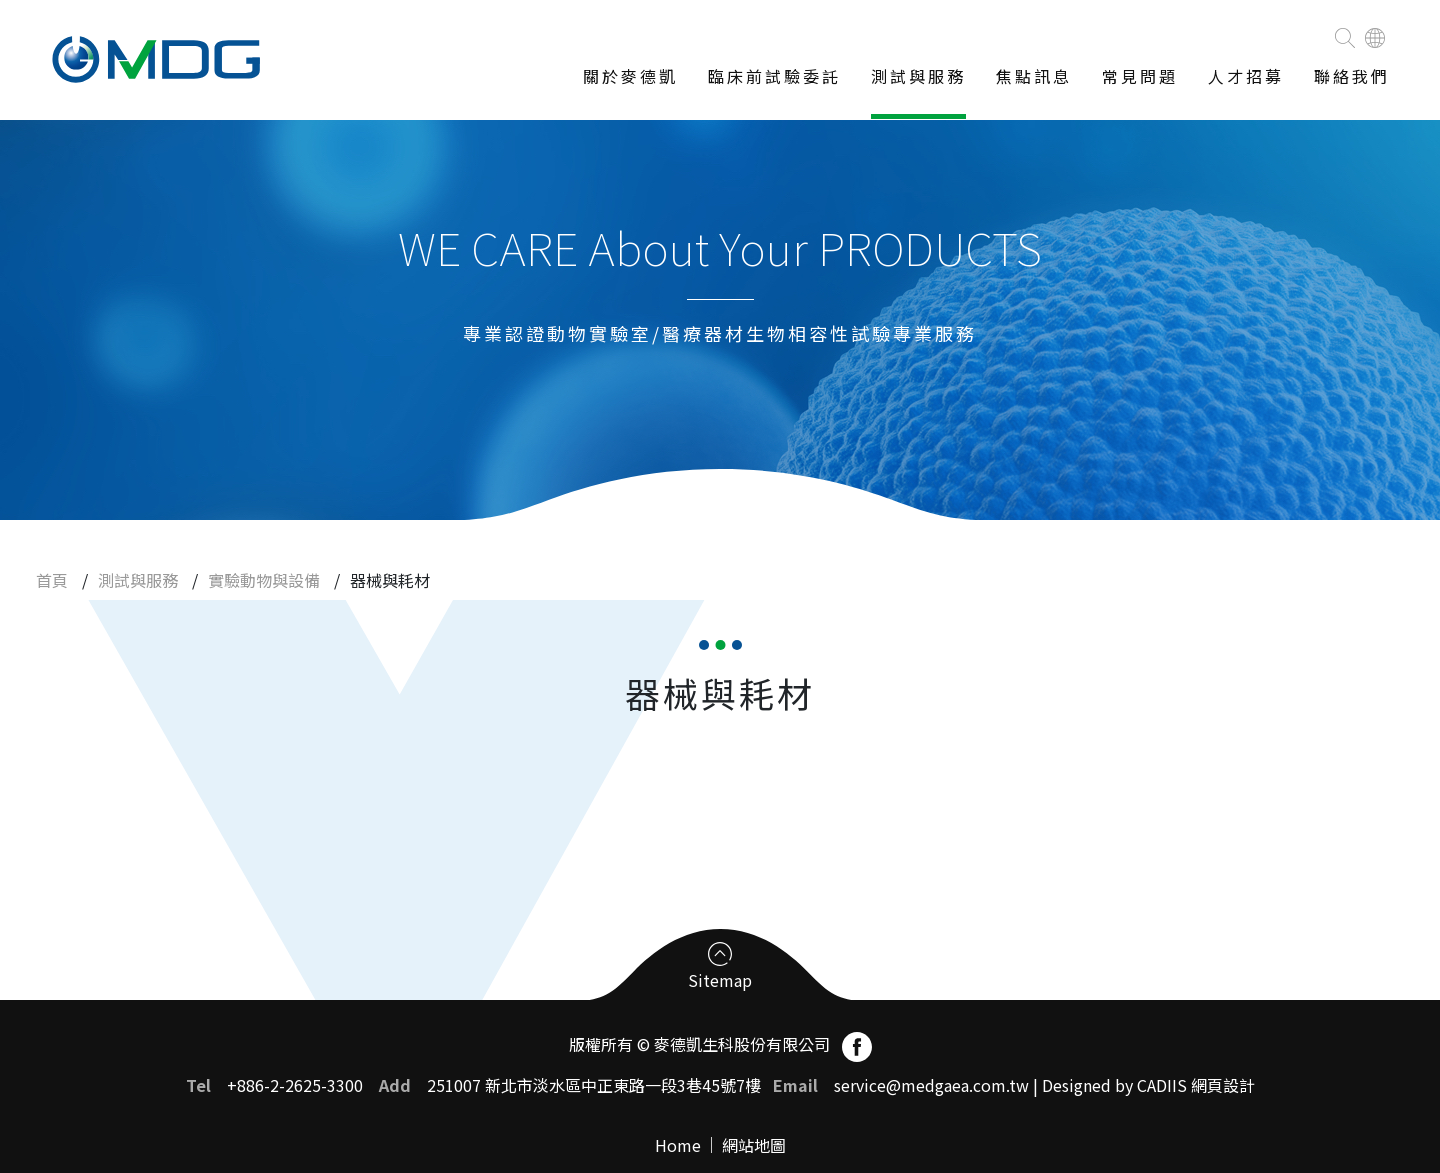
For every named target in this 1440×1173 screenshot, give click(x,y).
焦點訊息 (1034, 76)
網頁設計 (1223, 1085)
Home (678, 1145)
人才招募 (1246, 76)
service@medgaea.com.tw (931, 1085)
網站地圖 (754, 1145)
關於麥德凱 (630, 76)
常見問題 (1140, 76)
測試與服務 (918, 76)
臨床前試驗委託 (774, 76)
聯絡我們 (1352, 76)
